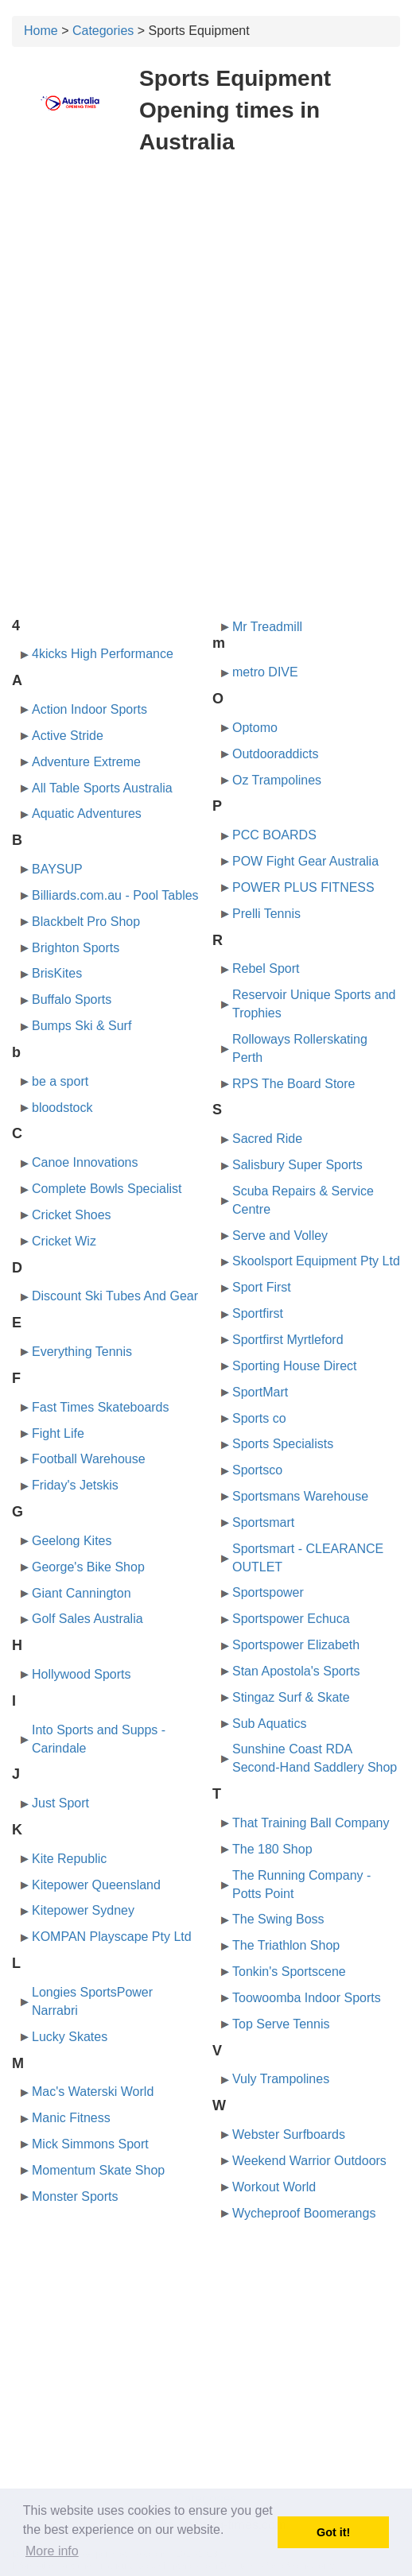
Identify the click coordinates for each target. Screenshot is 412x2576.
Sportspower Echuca (291, 1618)
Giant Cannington (81, 1593)
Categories (103, 30)
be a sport (60, 1081)
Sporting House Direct (294, 1366)
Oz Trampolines (276, 780)
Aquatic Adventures (87, 813)
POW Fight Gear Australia (305, 861)
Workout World (274, 2187)
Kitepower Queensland (96, 1885)
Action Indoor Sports (89, 709)
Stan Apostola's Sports (296, 1671)
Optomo (255, 727)
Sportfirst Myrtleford (288, 1339)
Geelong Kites (72, 1541)
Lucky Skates (69, 2036)
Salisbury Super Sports (297, 1165)
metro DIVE (265, 672)
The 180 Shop (272, 1849)
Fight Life (58, 1433)
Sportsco (257, 1470)
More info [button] (52, 2551)
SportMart (260, 1392)
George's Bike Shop (88, 1567)
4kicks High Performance (102, 653)
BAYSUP (57, 869)
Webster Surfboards (288, 2134)
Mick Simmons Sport (90, 2144)
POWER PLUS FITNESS (303, 887)
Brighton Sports (75, 948)
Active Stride (67, 735)
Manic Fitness (71, 2118)
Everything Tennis (82, 1351)
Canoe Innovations (85, 1162)
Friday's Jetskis (75, 1485)
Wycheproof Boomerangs (303, 2213)
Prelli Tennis (266, 913)
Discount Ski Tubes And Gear (115, 1296)
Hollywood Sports (81, 1674)
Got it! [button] (333, 2532)
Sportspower (268, 1592)
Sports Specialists (282, 1444)
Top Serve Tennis (280, 2024)
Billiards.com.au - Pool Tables (115, 895)
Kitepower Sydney (83, 1910)
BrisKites (57, 973)
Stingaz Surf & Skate (291, 1697)
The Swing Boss (278, 1919)
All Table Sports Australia (102, 788)
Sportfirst (257, 1313)
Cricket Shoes (71, 1215)
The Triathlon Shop (286, 1945)
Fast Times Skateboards (100, 1407)
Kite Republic (69, 1858)
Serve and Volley (280, 1235)
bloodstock (62, 1107)
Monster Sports (75, 2196)
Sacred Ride (267, 1138)
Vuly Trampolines (280, 2079)
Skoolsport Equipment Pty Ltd (316, 1261)
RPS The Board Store (293, 1083)
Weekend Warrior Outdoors (309, 2160)
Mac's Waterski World (93, 2091)
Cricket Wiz (64, 1241)
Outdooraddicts (275, 754)
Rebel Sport (266, 968)
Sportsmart (263, 1522)
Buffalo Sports (71, 999)
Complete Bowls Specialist (107, 1188)
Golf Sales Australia (87, 1618)
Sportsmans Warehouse (300, 1496)
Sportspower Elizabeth (296, 1645)
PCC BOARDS (274, 835)
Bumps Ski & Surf (81, 1025)
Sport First (261, 1287)
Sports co (259, 1418)
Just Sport (60, 1803)
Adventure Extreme (86, 762)
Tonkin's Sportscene (289, 1971)
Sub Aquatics (269, 1723)
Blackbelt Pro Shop (86, 921)
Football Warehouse (89, 1459)
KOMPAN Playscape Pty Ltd (112, 1936)
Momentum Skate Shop (98, 2170)
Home (41, 30)
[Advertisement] (206, 284)
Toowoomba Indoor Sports (306, 1998)
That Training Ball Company (310, 1823)
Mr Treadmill (267, 626)
